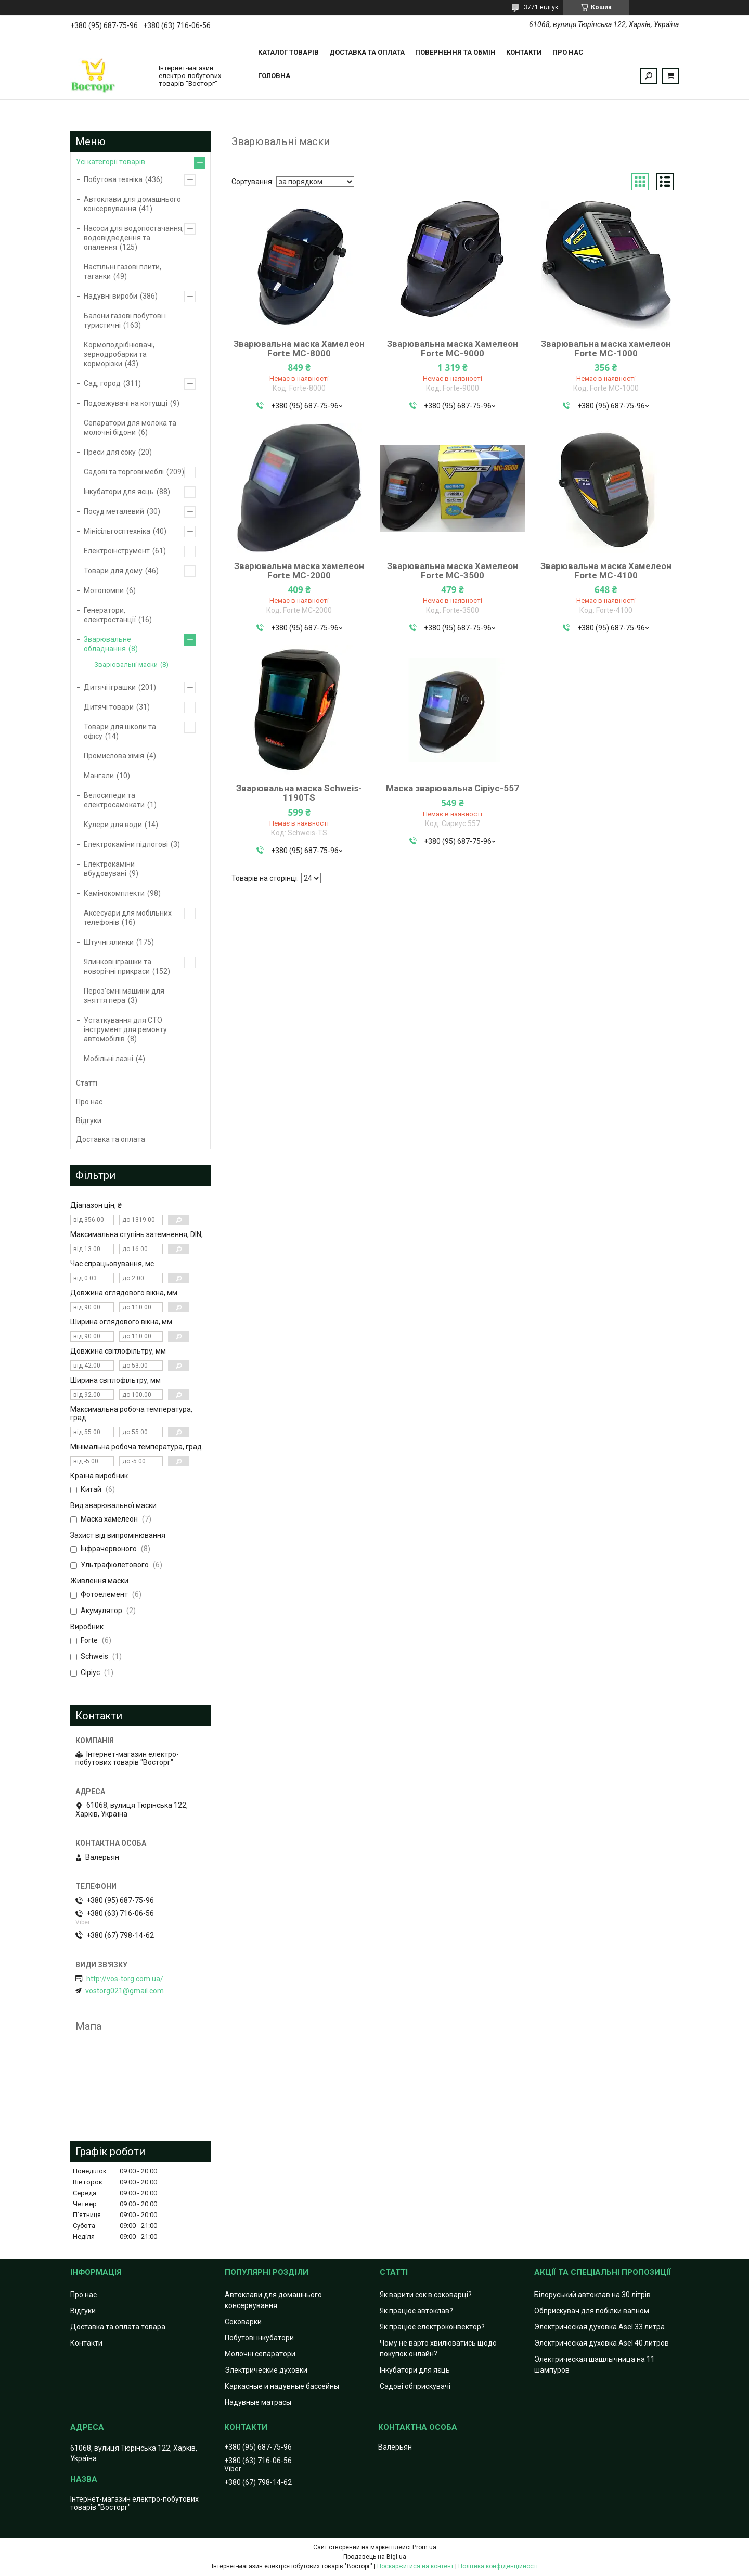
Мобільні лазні (108, 1058)
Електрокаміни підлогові (126, 844)
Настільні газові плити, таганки (122, 271)
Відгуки (88, 1120)
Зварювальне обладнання (107, 644)
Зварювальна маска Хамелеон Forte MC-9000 (452, 348)
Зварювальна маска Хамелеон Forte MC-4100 (605, 570)
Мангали (99, 775)
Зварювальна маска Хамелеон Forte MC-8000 (299, 348)
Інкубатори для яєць (119, 491)
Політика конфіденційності (498, 2566)
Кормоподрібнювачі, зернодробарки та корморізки (119, 354)
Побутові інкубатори (259, 2338)
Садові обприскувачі (415, 2386)
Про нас (567, 52)
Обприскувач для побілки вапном (591, 2311)
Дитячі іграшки (110, 687)
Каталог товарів (288, 52)
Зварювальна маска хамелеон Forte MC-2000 (299, 570)
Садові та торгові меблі (124, 472)
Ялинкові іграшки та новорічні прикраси (117, 966)
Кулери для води (113, 824)
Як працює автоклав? (416, 2311)
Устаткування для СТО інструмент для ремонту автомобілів (125, 1029)
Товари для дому (113, 570)
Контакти (524, 52)
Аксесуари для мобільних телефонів (128, 917)
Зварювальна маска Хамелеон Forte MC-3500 (452, 570)
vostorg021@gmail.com (124, 1991)
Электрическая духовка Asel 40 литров (601, 2343)
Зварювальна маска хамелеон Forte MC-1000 (606, 348)
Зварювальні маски (126, 664)
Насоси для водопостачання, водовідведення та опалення (134, 237)
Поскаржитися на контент (415, 2566)
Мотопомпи (104, 590)
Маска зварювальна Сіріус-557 (452, 788)
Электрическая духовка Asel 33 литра (599, 2327)
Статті (86, 1083)
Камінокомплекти (114, 893)
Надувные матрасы (258, 2402)
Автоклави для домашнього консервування (132, 204)
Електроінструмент (117, 551)
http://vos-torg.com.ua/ (124, 1979)
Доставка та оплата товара (117, 2327)
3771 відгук (541, 7)
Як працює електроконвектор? (432, 2327)
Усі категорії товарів (110, 162)
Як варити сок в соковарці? (426, 2294)
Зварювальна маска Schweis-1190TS (299, 792)
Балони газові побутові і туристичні (125, 320)
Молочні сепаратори (260, 2354)
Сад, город (102, 383)
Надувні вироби (110, 296)
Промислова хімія (114, 756)
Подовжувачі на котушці (125, 403)
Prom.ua (424, 2547)
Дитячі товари (109, 707)
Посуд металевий (114, 511)
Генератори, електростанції (110, 615)
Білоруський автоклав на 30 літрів (592, 2294)
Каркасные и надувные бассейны (282, 2386)
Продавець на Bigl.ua (374, 2556)
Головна (274, 76)
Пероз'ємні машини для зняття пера (124, 995)
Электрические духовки (266, 2370)
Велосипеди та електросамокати (114, 800)
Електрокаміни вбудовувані (109, 869)
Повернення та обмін (455, 52)
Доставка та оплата (367, 52)
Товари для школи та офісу (120, 731)
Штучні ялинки (109, 942)
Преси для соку (110, 452)
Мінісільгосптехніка (117, 531)
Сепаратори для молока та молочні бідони (130, 427)
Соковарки (243, 2321)
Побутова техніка (113, 179)
